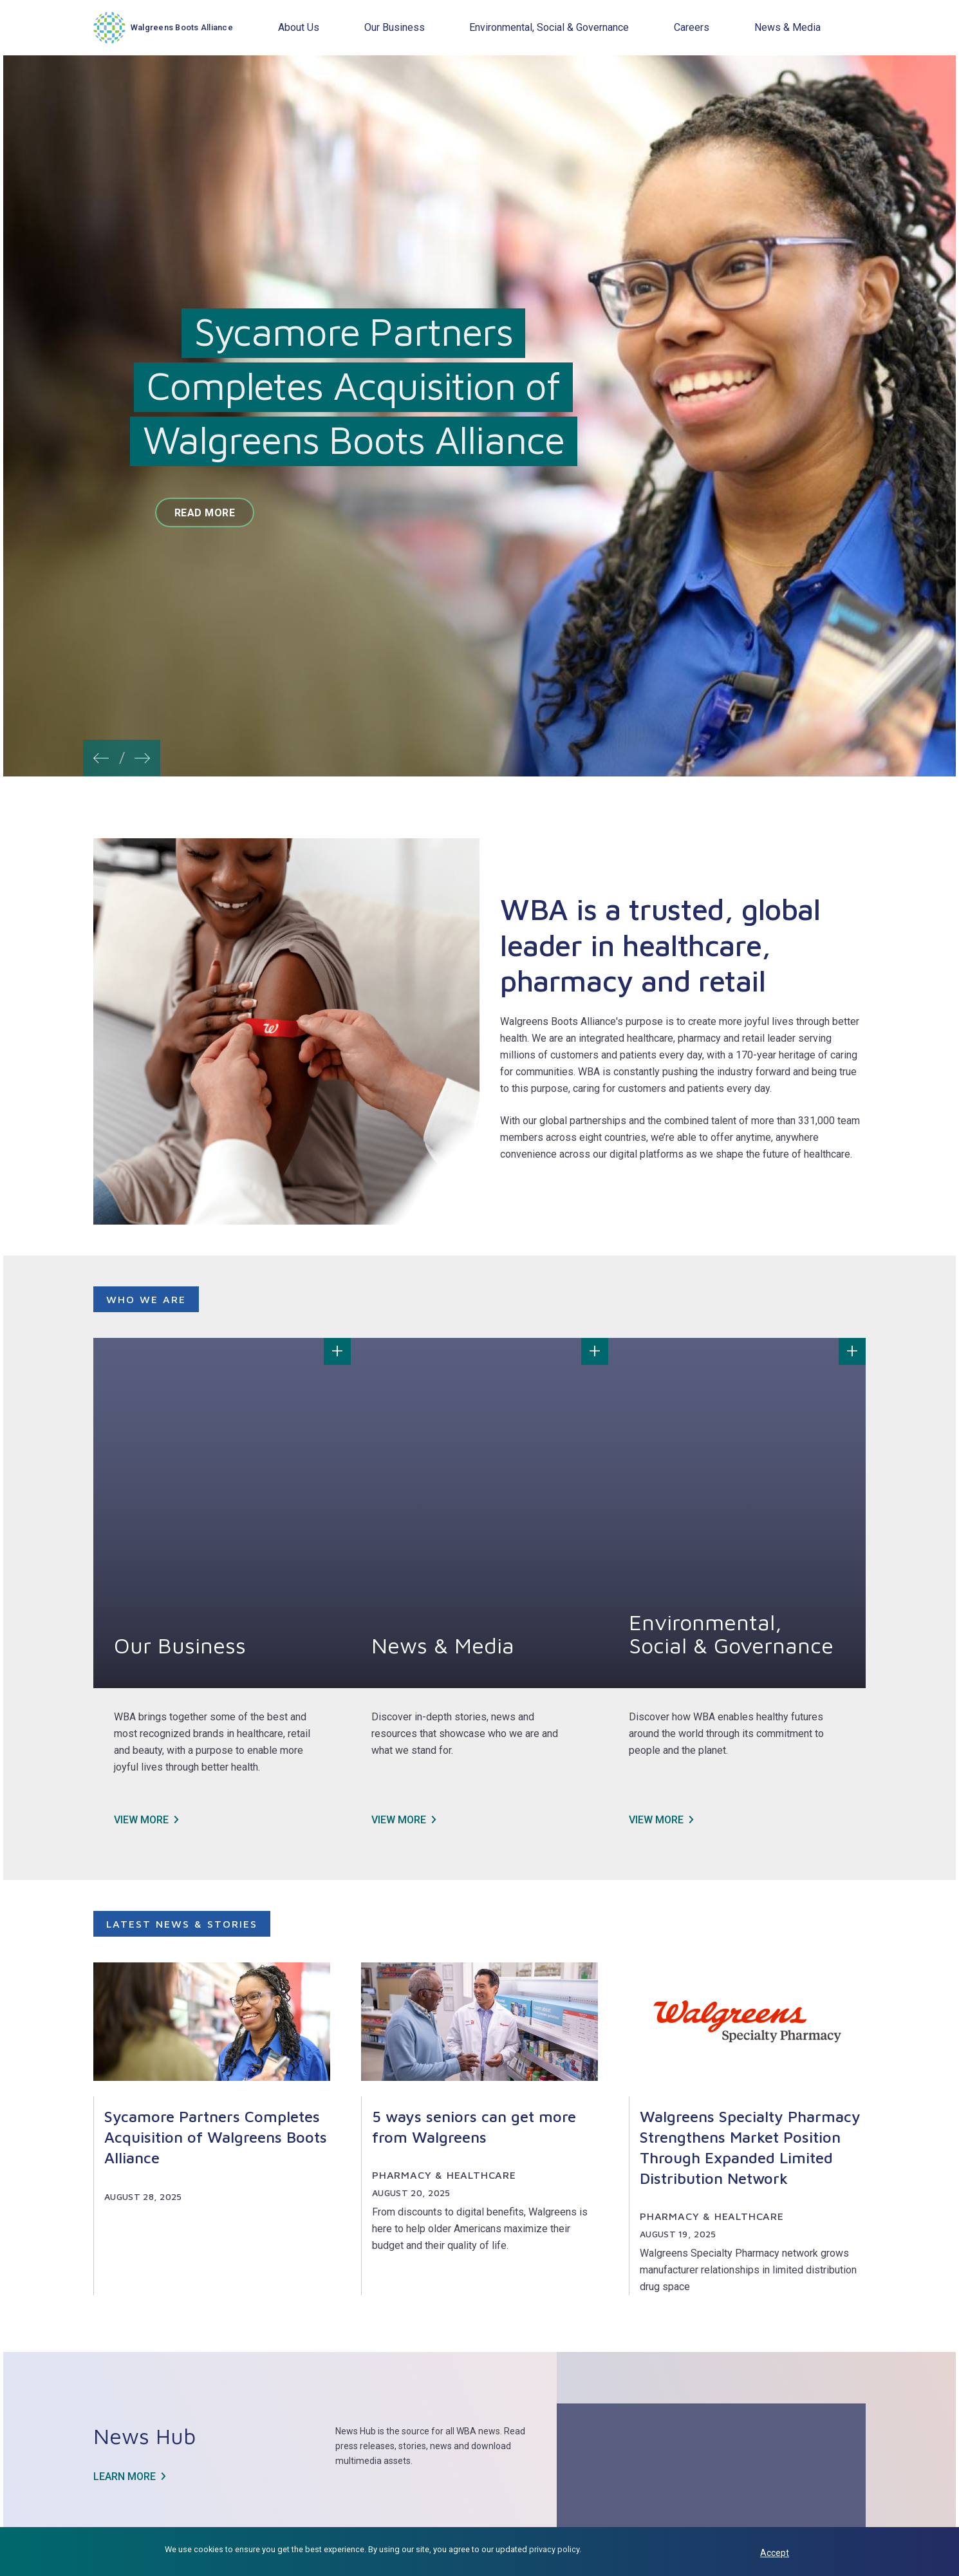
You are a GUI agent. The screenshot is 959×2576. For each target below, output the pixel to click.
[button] (101, 753)
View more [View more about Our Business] (141, 1820)
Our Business (394, 27)
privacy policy (554, 2549)
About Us (298, 27)
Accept (774, 2553)
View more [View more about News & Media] (398, 1820)
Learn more (124, 2476)
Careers (691, 27)
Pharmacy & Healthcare (444, 2175)
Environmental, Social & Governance (549, 27)
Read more (204, 513)
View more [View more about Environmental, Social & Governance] (656, 1820)
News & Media (787, 27)
